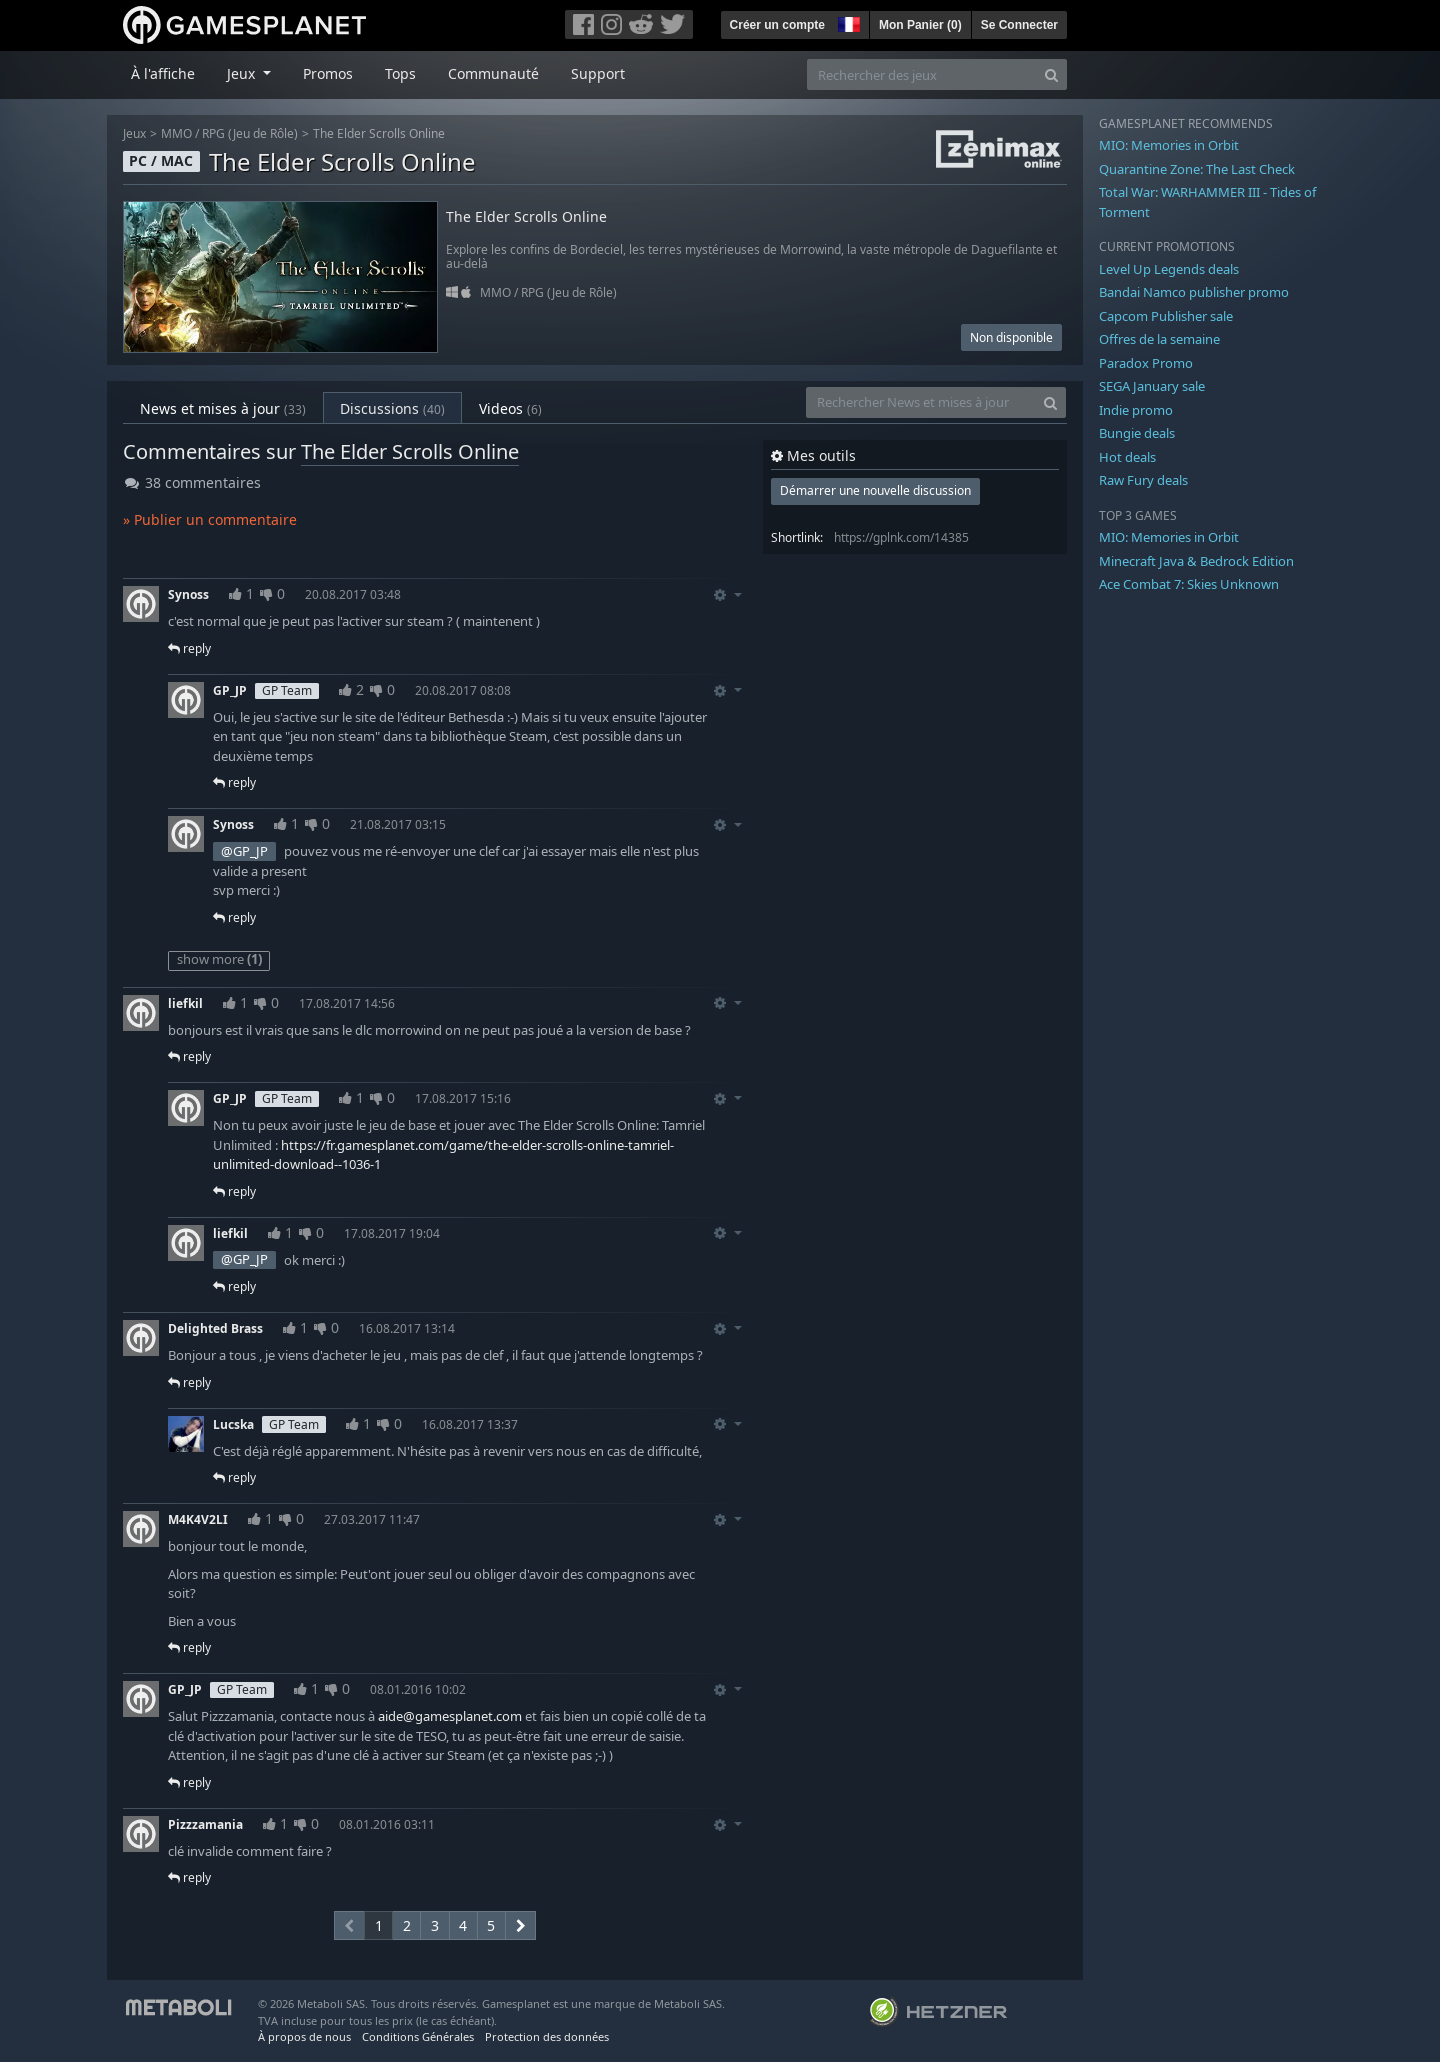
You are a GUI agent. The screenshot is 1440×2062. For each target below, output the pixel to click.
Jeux (134, 133)
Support (598, 73)
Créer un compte (777, 25)
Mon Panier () (920, 25)
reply (189, 648)
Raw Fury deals (1143, 480)
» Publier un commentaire (210, 519)
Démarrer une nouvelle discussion (875, 490)
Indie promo (1136, 410)
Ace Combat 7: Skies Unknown (1189, 584)
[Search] (1051, 74)
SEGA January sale (1152, 386)
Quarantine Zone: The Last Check (1197, 169)
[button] (847, 22)
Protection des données (547, 2036)
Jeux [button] (243, 73)
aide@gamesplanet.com (450, 1716)
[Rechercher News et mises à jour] (921, 402)
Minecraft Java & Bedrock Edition (1196, 561)
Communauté (493, 73)
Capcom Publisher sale (1166, 316)
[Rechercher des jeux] (922, 74)
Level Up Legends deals (1169, 269)
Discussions (392, 408)
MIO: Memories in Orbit (1169, 145)
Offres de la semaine (1159, 339)
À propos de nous (304, 2036)
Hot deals (1127, 457)
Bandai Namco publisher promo (1194, 292)
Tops (400, 73)
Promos (328, 73)
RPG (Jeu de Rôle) (250, 133)
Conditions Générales (418, 2036)
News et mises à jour (223, 408)
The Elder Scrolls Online (379, 133)
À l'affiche (163, 73)
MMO (176, 133)
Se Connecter (1019, 25)
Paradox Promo (1146, 363)
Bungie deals (1137, 433)
